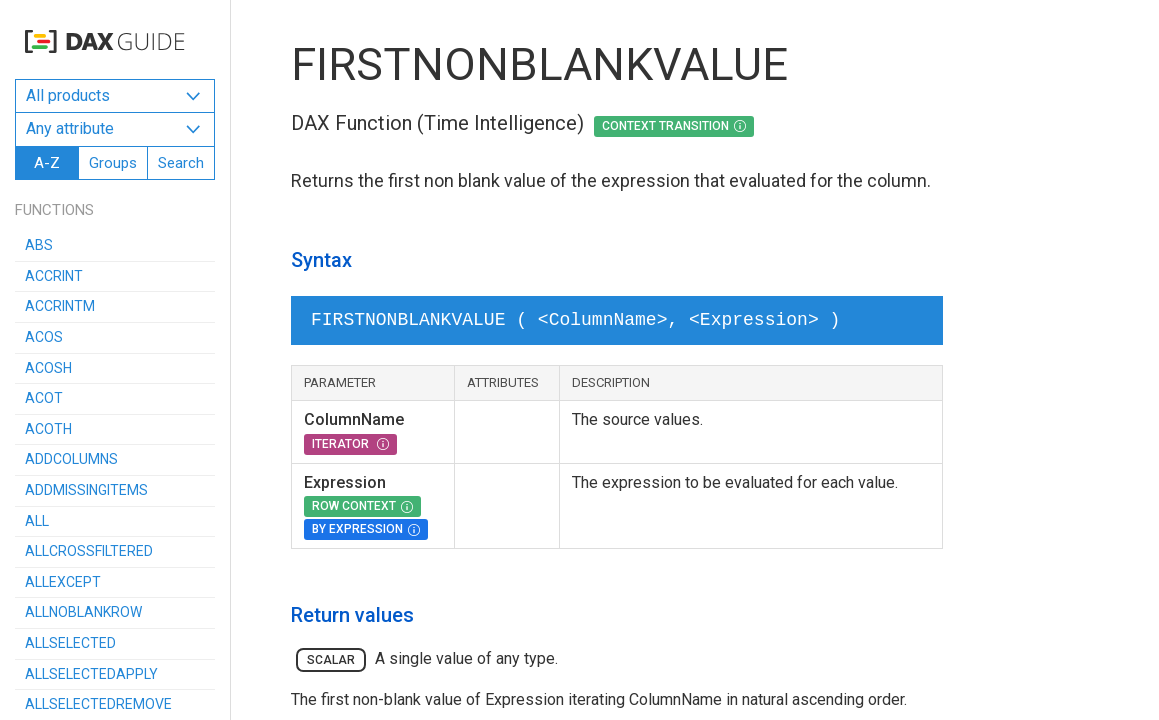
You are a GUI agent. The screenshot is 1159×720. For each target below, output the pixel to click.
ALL (37, 521)
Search (181, 163)
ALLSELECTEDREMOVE (98, 704)
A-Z (47, 163)
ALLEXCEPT (63, 582)
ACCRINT (54, 276)
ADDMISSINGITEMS (86, 490)
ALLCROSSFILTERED (89, 551)
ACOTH (48, 429)
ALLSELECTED (70, 643)
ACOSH (48, 368)
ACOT (44, 398)
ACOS (44, 337)
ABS (39, 245)
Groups (113, 163)
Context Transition (665, 126)
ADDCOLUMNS (71, 459)
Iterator (342, 444)
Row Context (354, 506)
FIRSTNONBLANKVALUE (539, 64)
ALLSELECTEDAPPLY (91, 674)
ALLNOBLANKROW (83, 612)
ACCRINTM (60, 306)
